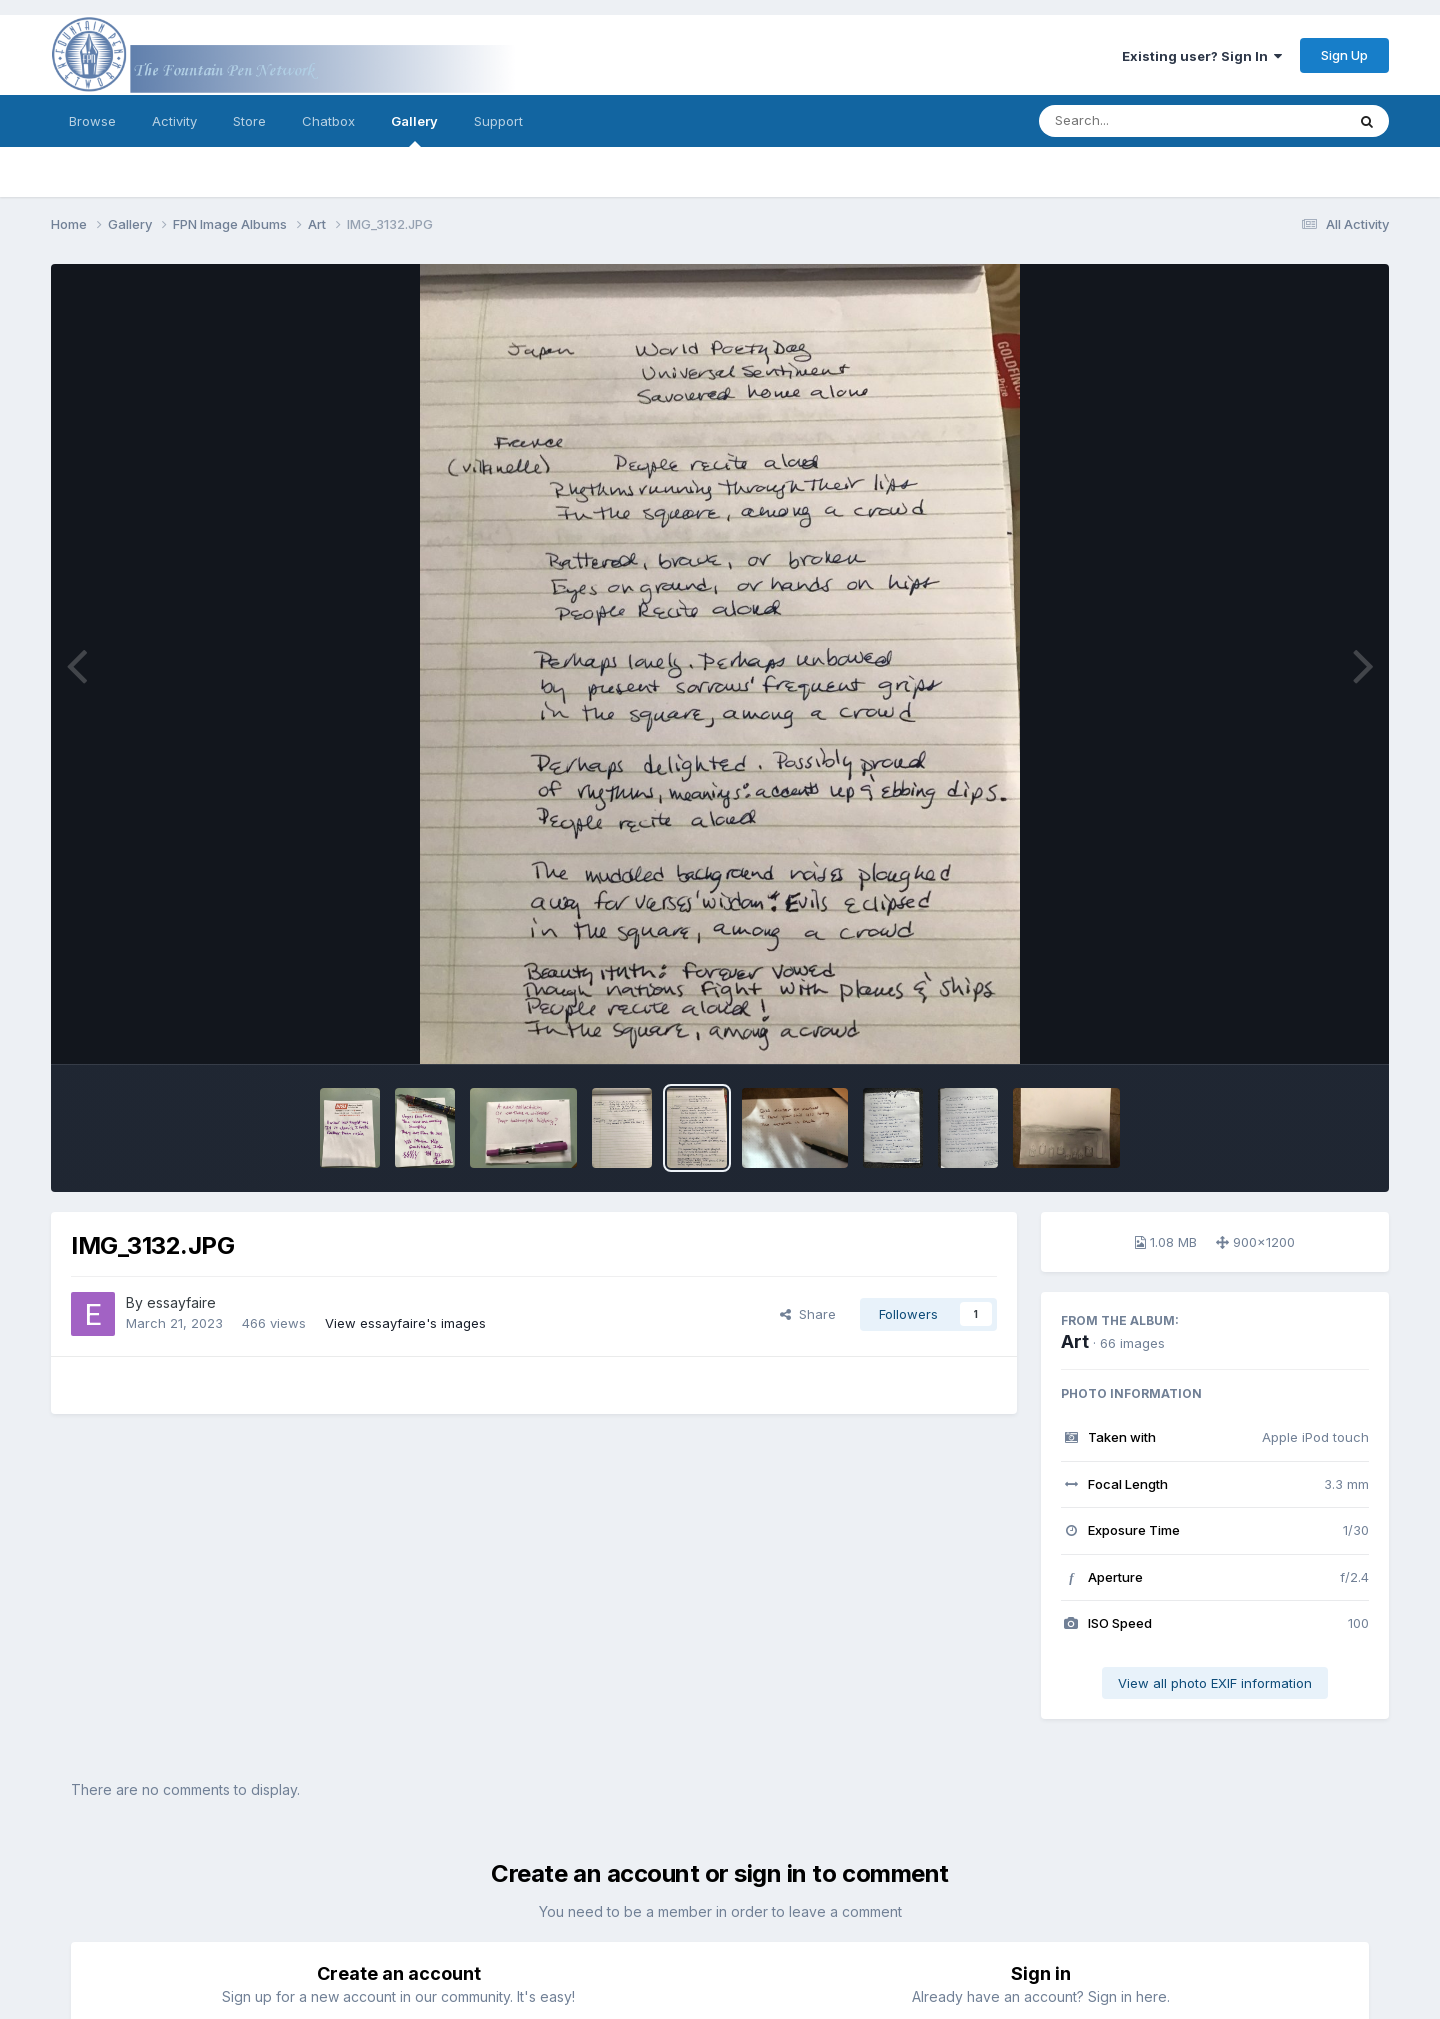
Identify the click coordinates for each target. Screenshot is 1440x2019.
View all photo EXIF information (1215, 1683)
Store (249, 121)
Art (1075, 1341)
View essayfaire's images (405, 1323)
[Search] (1137, 121)
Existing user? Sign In (1202, 56)
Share (808, 1314)
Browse (92, 121)
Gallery (414, 130)
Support (498, 121)
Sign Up (1344, 55)
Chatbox (328, 121)
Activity (174, 121)
